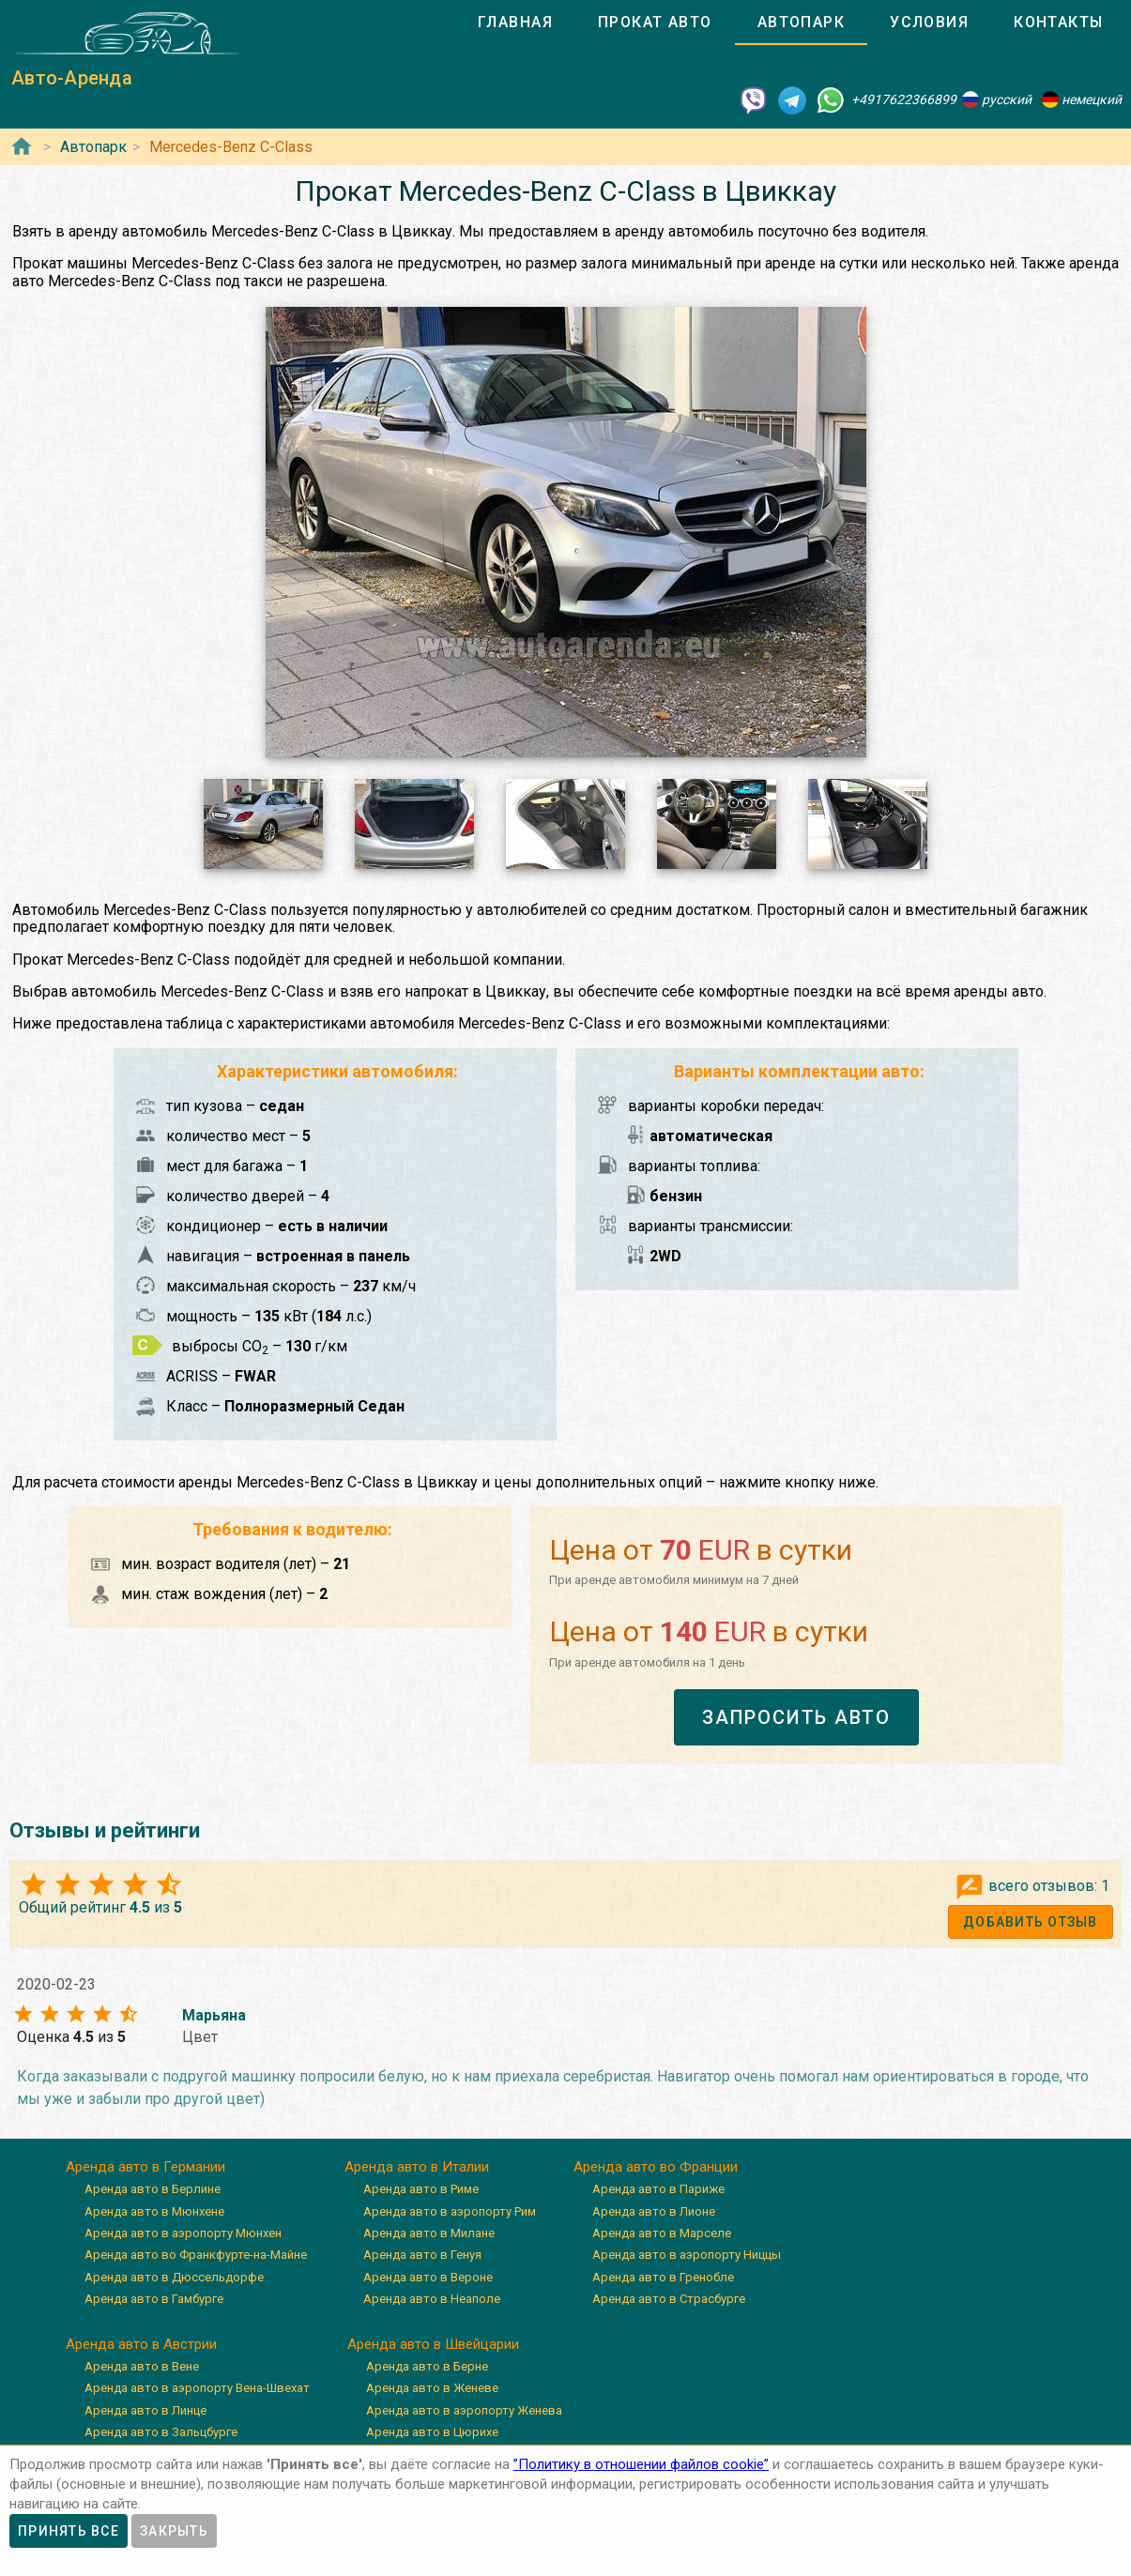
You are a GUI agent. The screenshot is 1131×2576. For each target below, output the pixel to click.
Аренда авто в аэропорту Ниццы (686, 2255)
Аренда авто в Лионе (653, 2211)
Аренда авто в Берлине (152, 2189)
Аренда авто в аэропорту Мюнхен (183, 2233)
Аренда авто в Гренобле (663, 2277)
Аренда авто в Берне (427, 2366)
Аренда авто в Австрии (141, 2344)
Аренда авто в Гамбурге (153, 2299)
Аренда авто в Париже (658, 2189)
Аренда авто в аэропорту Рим (449, 2211)
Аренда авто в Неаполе (431, 2299)
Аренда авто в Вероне (428, 2277)
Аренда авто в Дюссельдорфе (174, 2277)
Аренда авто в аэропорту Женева (464, 2410)
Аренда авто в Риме (421, 2189)
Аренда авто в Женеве (432, 2388)
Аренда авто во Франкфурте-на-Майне (195, 2255)
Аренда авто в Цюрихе (432, 2432)
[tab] (515, 22)
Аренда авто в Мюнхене (154, 2211)
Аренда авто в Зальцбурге (160, 2432)
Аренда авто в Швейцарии (433, 2344)
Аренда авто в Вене (141, 2366)
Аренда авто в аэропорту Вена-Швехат (197, 2388)
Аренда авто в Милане (429, 2233)
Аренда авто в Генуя (422, 2255)
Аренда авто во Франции (655, 2166)
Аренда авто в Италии (416, 2166)
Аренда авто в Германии (145, 2166)
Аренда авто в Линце (145, 2410)
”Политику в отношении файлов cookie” (641, 2464)
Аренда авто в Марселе (661, 2233)
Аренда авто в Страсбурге (668, 2299)
